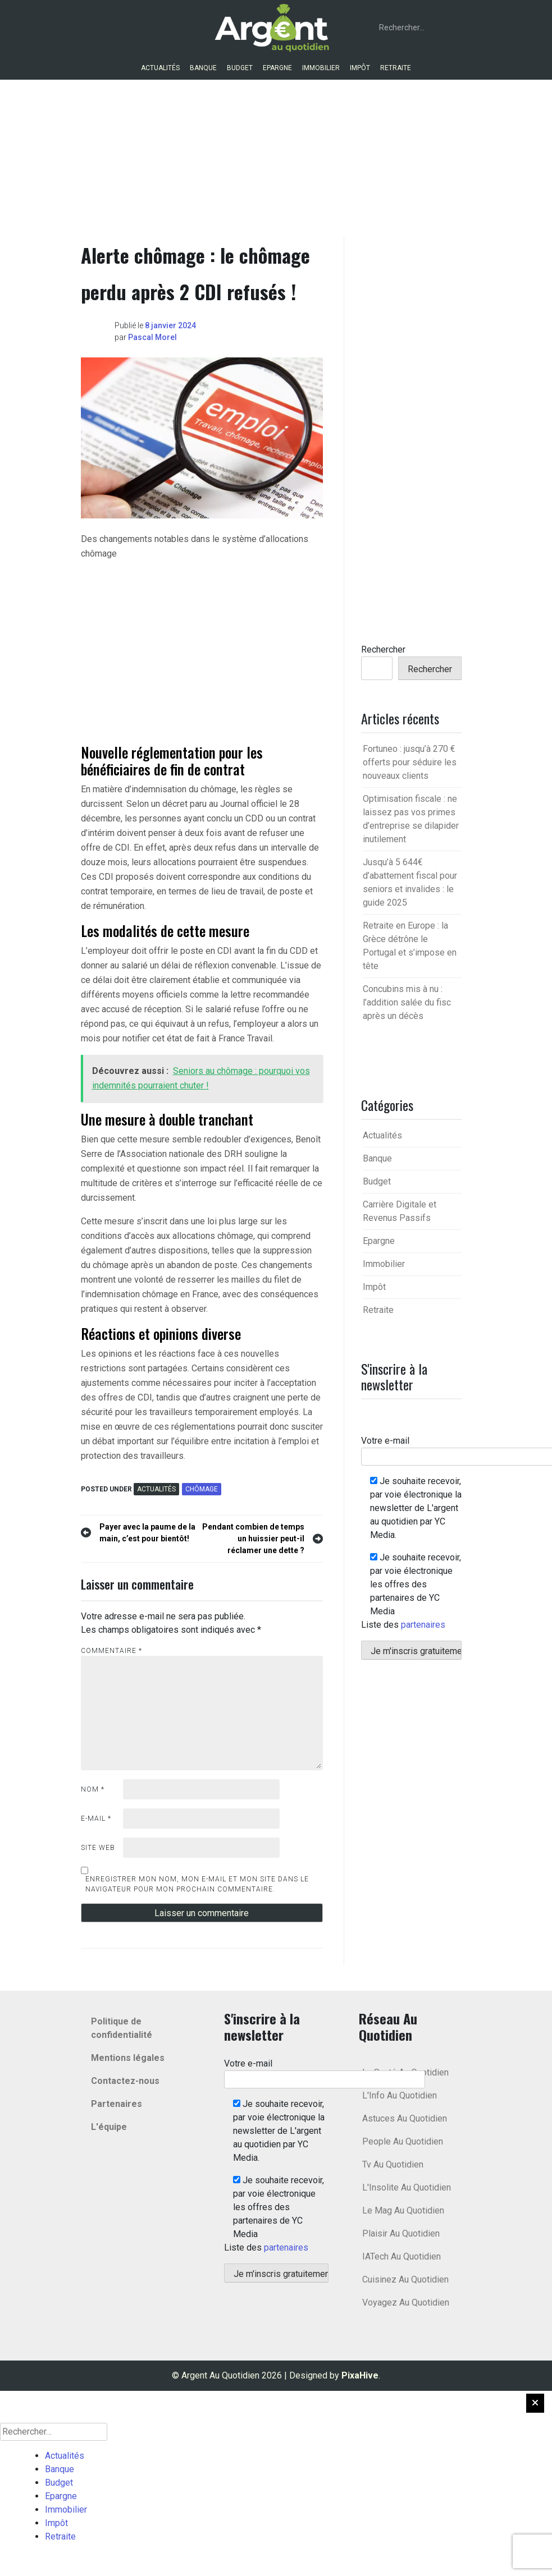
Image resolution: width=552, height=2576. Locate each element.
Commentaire (111, 1651)
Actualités (160, 68)
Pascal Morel (152, 337)
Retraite (395, 68)
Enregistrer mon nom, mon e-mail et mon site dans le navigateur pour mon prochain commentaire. (197, 1884)
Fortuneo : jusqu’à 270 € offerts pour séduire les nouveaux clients (410, 762)
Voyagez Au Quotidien (405, 2302)
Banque (203, 68)
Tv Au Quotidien (392, 2164)
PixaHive (359, 2375)
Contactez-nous (125, 2081)
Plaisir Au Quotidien (401, 2233)
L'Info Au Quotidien (399, 2095)
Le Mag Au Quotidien (403, 2210)
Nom (92, 1789)
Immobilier (321, 68)
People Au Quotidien (402, 2141)
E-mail (96, 1818)
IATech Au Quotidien (401, 2256)
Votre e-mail (324, 2071)
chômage (201, 1489)
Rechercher (383, 649)
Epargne (277, 68)
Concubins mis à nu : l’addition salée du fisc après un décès (407, 1002)
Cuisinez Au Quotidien (405, 2279)
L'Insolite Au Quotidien (406, 2187)
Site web (98, 1848)
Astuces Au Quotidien (404, 2118)
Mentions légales (128, 2057)
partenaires (423, 1624)
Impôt (360, 68)
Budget (240, 68)
